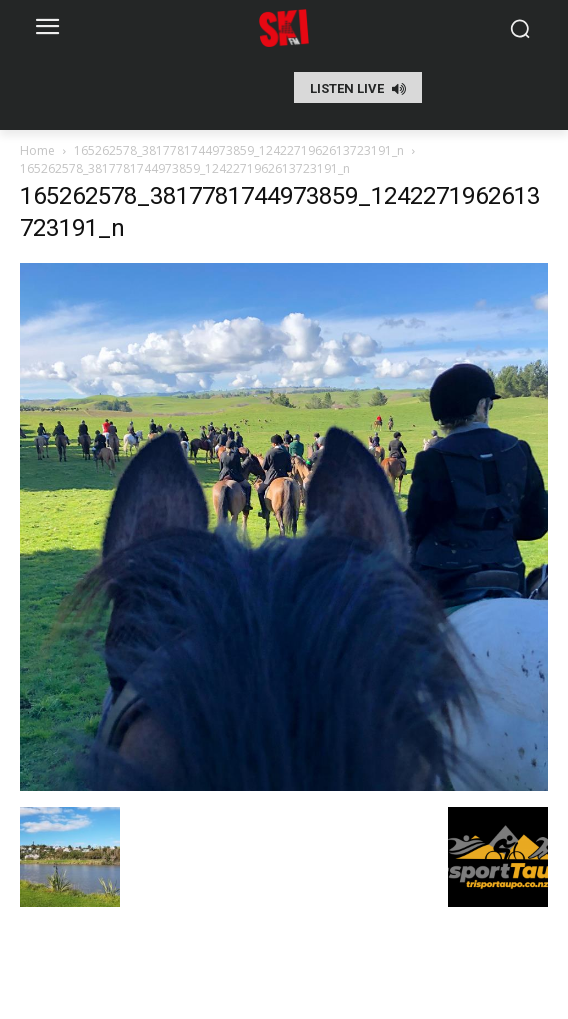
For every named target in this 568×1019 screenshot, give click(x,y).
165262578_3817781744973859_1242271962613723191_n (239, 150)
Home (37, 150)
